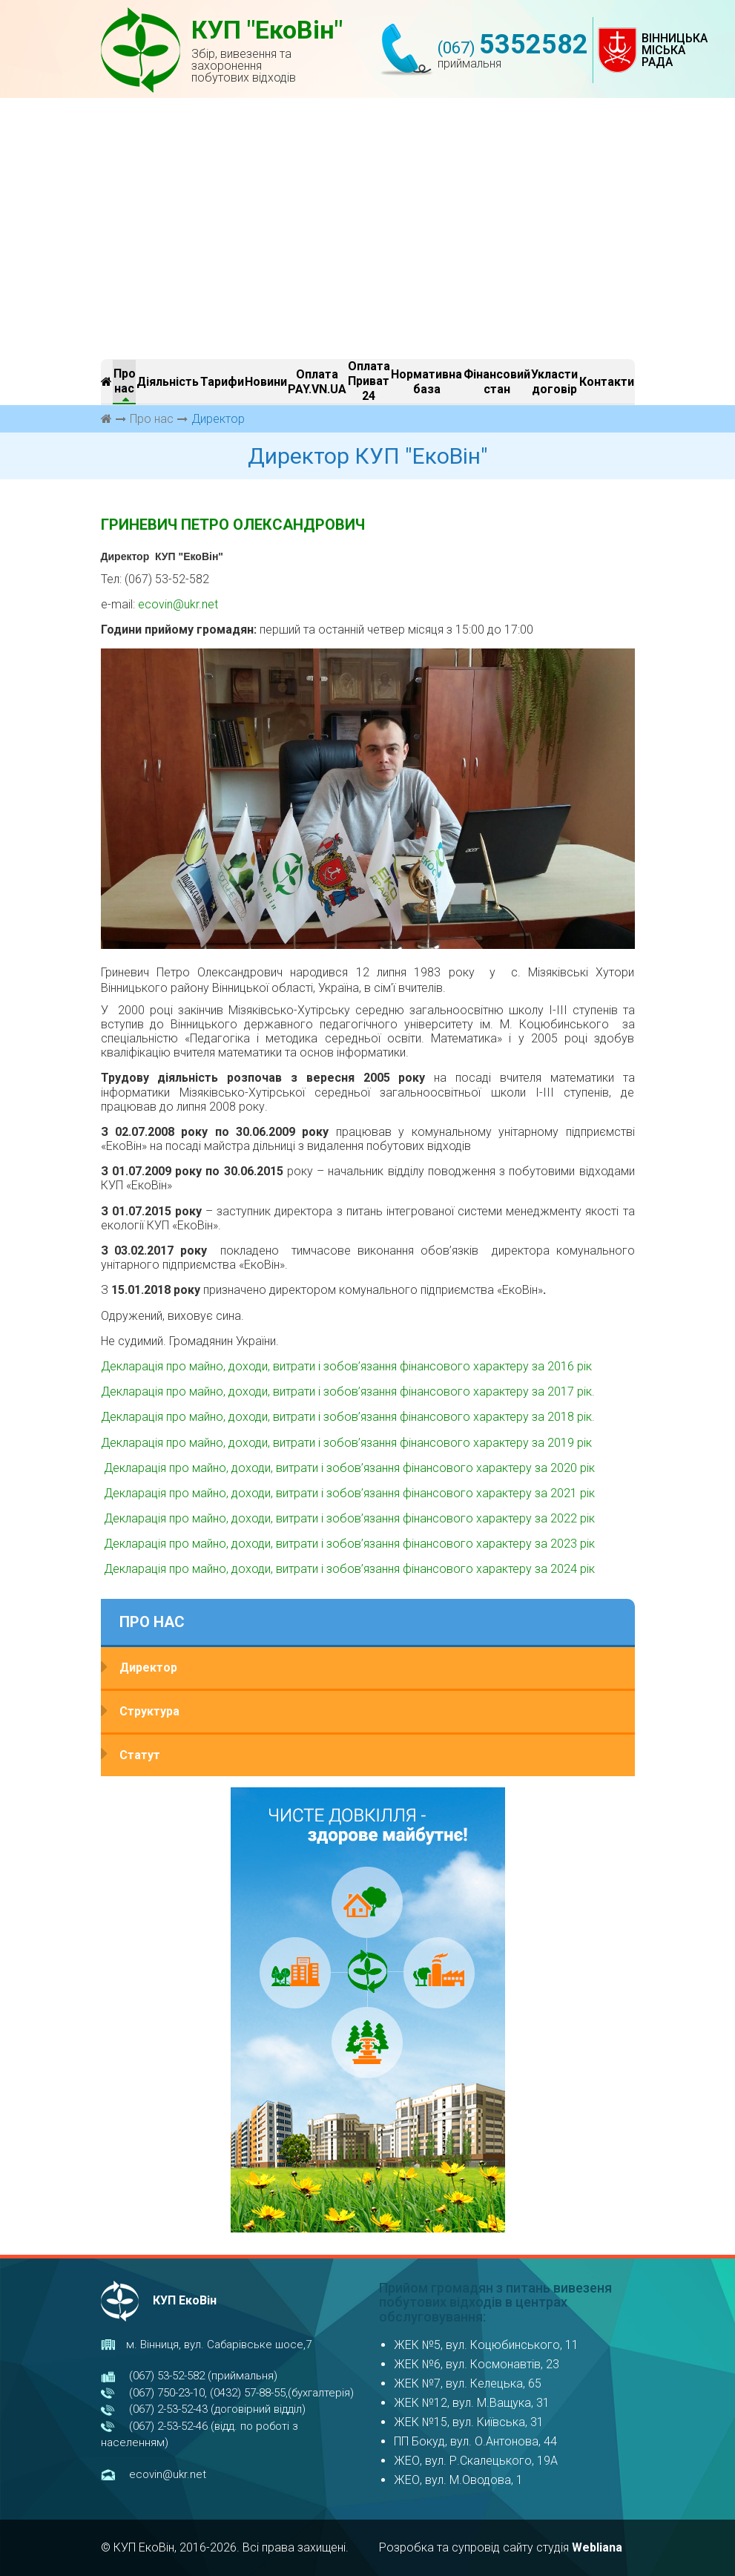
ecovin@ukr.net (178, 604)
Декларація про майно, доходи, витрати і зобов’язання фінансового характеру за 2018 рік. (348, 1417)
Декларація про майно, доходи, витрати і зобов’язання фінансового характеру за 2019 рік (346, 1443)
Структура (149, 1711)
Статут (139, 1755)
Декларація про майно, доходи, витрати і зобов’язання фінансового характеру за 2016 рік (346, 1366)
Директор (148, 1667)
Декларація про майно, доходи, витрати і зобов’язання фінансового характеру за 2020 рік (348, 1468)
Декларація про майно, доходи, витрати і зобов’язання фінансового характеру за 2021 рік (348, 1493)
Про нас (152, 419)
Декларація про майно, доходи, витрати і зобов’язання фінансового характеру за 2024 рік (348, 1569)
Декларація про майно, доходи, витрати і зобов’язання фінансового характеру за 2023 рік (348, 1544)
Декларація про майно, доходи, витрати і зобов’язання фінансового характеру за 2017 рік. (348, 1391)
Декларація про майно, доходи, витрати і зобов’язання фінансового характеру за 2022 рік (348, 1518)
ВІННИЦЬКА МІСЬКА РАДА (675, 50)
